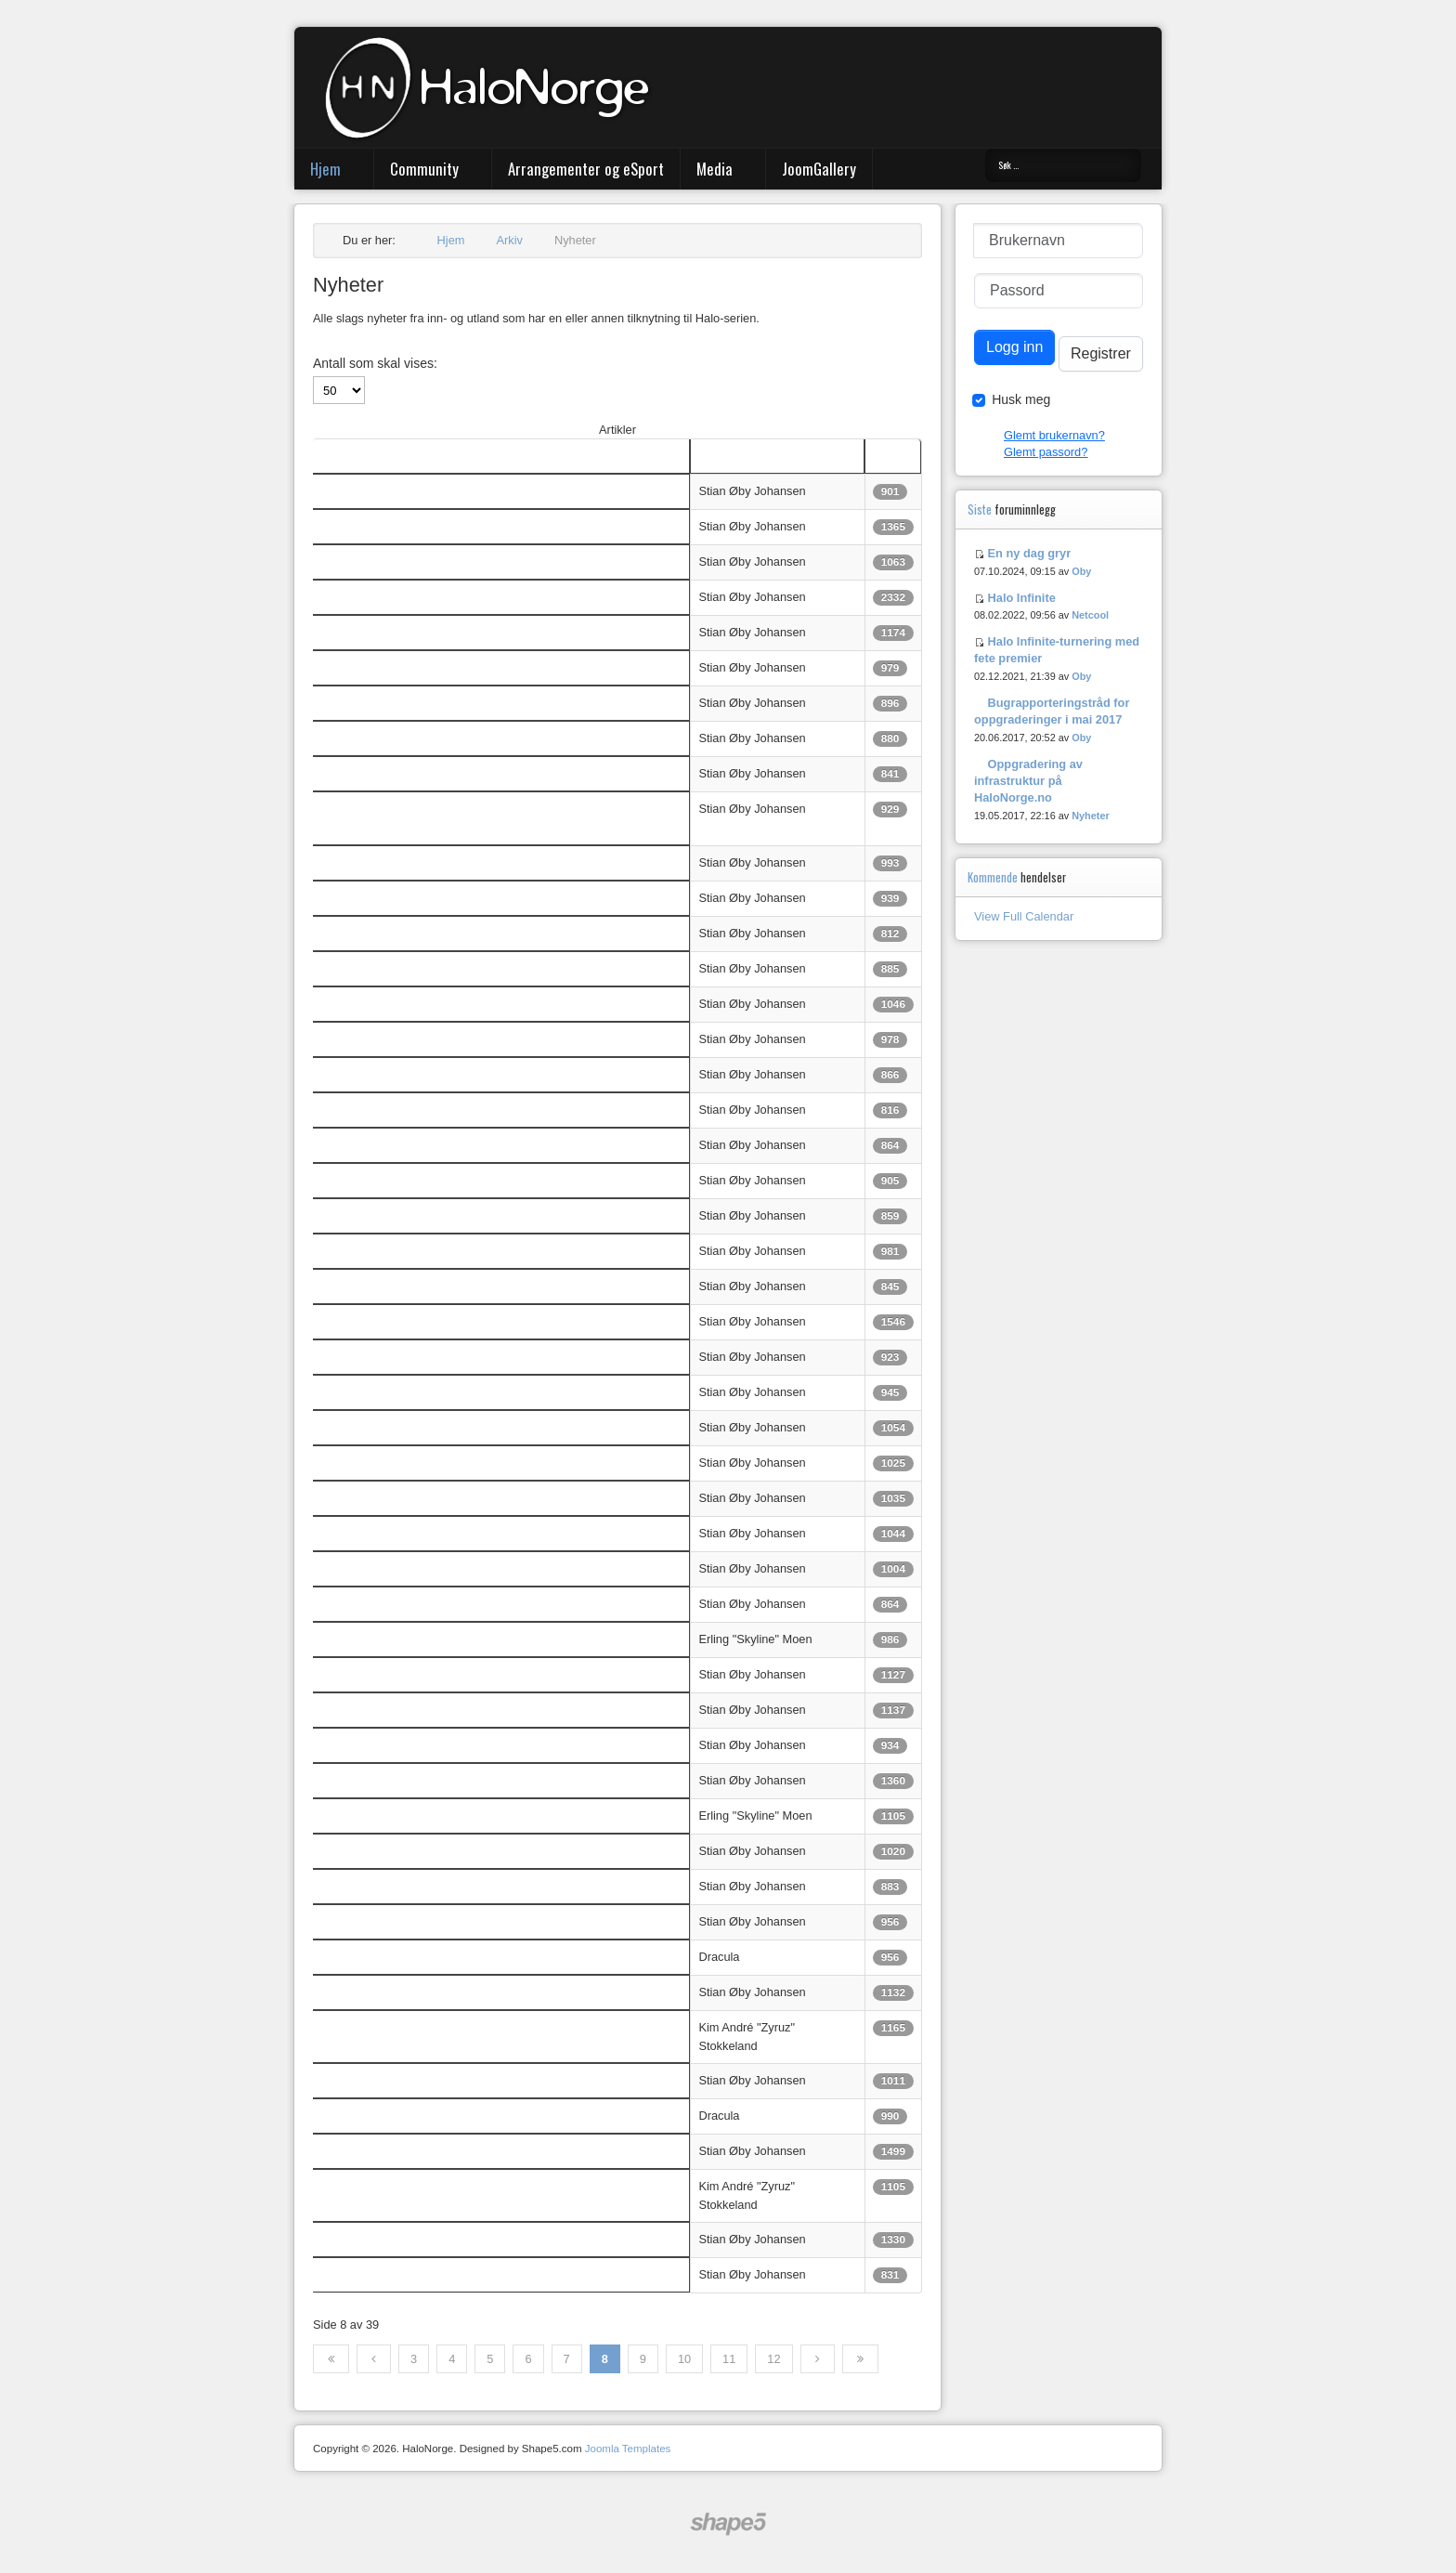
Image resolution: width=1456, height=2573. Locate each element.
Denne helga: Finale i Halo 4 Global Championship (453, 1533)
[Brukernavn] (1058, 240)
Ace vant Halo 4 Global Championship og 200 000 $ (457, 1427)
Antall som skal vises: (375, 363)
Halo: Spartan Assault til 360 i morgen (419, 632)
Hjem (325, 168)
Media (714, 168)
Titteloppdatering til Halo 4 (389, 1039)
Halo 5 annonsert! (367, 1851)
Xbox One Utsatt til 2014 (384, 1639)
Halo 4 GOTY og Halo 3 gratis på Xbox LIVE (437, 1357)
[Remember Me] (978, 400)
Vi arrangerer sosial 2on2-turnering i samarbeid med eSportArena (492, 1321)
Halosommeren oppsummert (395, 1780)
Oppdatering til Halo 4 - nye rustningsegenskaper (449, 1604)
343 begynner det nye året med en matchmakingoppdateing (477, 773)
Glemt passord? (1045, 452)
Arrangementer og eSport (586, 168)
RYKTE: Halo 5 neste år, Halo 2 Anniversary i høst (452, 597)
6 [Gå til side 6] (528, 2359)
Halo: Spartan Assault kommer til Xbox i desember (452, 1145)
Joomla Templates (628, 2448)
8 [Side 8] (605, 2359)
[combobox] (1063, 165)
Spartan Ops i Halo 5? (378, 1180)
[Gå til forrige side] (374, 2359)
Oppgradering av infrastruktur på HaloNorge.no (1028, 780)
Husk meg (1021, 399)
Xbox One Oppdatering (381, 1815)
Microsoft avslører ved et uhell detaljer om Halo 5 (449, 1498)
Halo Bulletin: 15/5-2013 (384, 2186)
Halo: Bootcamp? (365, 2080)
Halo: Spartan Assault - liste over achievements (444, 1004)
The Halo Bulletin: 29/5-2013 (395, 2027)
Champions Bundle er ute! (389, 1568)
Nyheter (1091, 815)
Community (424, 168)
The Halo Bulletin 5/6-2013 (391, 1957)
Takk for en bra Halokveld (387, 1251)
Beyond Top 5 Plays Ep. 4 (388, 2274)
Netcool (1090, 614)
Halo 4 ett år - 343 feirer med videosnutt (424, 1074)
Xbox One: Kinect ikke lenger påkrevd (419, 1674)
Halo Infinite (1022, 598)
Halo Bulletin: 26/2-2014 (384, 491)
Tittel (332, 456)
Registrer (1101, 353)
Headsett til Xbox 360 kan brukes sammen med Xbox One (473, 1710)
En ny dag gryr (1030, 553)
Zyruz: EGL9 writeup (374, 2239)
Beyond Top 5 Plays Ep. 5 (388, 1392)
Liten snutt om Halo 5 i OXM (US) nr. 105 (428, 1215)
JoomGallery (819, 168)
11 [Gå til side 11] (728, 2359)
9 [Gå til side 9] (643, 2359)
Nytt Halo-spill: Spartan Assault (402, 1992)
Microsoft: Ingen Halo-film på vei (405, 703)
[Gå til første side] (331, 2359)
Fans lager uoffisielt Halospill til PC (411, 1745)
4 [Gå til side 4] (451, 2359)
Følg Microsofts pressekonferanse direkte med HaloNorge (472, 1886)
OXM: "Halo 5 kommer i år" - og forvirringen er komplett (465, 526)
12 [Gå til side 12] (773, 2359)
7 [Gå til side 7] (567, 2359)
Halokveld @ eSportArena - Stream (413, 1286)
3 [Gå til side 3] (413, 2359)
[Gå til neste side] (817, 2359)
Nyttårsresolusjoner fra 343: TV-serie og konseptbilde (460, 738)
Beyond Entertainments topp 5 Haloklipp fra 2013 (449, 667)
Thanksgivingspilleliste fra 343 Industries (427, 968)
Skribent (720, 456)
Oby (1081, 571)
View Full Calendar (1023, 916)
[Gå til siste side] (860, 2359)
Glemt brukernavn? (1054, 435)
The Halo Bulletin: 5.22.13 (388, 2115)
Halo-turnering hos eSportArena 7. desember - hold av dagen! (483, 1110)
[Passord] (1058, 290)
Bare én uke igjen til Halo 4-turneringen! (425, 933)
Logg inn (1014, 347)
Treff (885, 456)
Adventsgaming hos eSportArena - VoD (423, 898)
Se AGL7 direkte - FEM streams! (405, 1921)
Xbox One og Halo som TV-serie (405, 2151)
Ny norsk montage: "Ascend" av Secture (425, 561)
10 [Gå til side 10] (684, 2359)
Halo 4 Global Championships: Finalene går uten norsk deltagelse (493, 1462)
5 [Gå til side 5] (490, 2359)
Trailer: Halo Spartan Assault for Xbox (419, 862)
